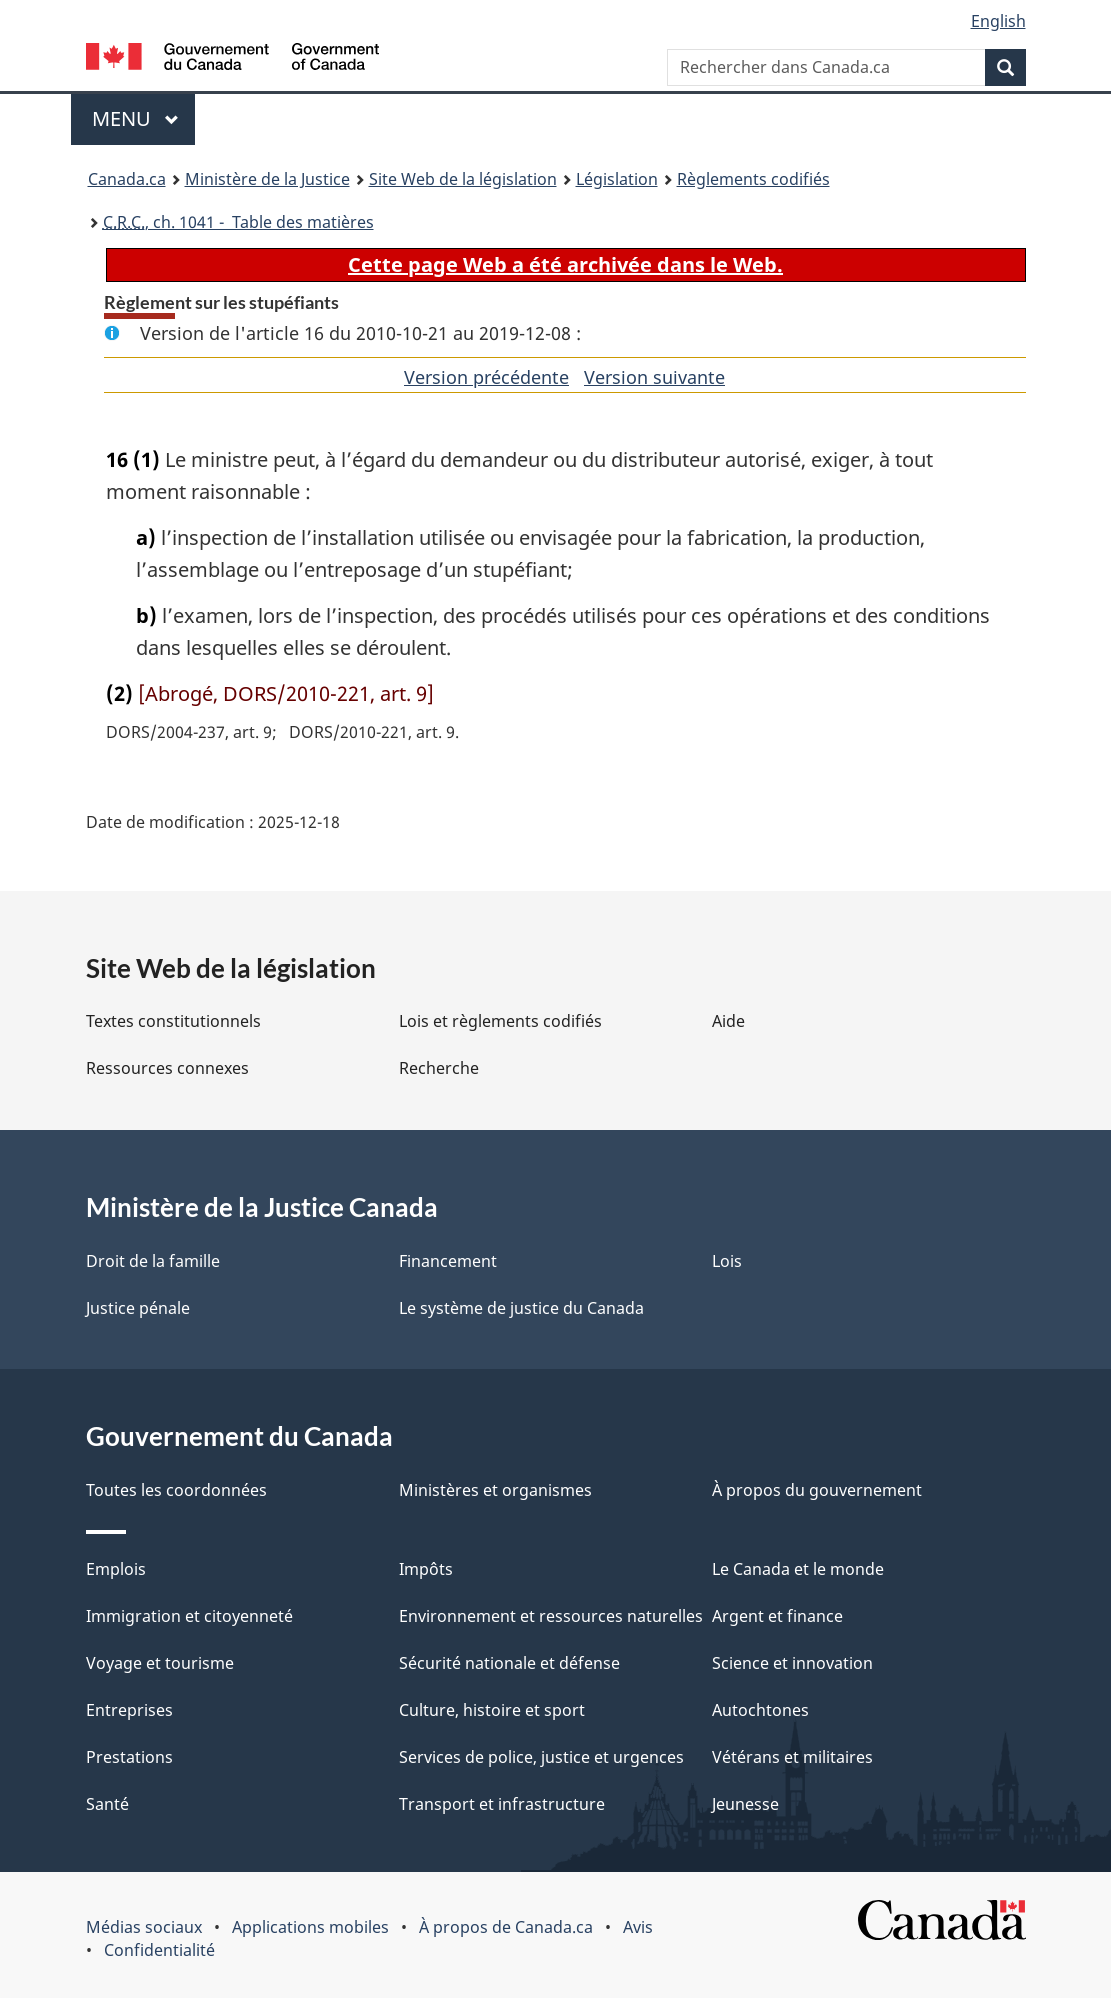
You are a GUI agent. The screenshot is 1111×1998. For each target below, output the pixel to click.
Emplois (116, 1569)
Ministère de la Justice (267, 179)
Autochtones (760, 1710)
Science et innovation (792, 1663)
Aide (728, 1021)
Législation (617, 179)
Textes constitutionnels (173, 1021)
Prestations (129, 1757)
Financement (448, 1261)
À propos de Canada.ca (506, 1927)
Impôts (426, 1569)
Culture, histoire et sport (492, 1710)
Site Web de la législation (463, 179)
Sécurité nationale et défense (509, 1663)
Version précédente (486, 377)
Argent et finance (777, 1616)
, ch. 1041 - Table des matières (238, 222)
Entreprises (129, 1710)
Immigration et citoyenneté (189, 1616)
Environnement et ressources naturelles (551, 1616)
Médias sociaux (144, 1927)
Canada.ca (127, 179)
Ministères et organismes (495, 1490)
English (998, 21)
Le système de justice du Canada (521, 1308)
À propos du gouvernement (817, 1490)
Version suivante (654, 377)
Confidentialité (159, 1950)
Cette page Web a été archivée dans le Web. (565, 264)
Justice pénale (138, 1308)
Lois (727, 1261)
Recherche (439, 1068)
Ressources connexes (167, 1068)
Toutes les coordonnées (176, 1490)
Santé (107, 1804)
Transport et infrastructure (502, 1804)
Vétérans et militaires (792, 1757)
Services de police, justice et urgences (541, 1757)
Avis (638, 1927)
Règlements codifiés (753, 179)
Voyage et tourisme (160, 1663)
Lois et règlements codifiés (500, 1021)
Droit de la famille (153, 1261)
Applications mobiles (310, 1927)
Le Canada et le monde (798, 1569)
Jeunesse (745, 1804)
